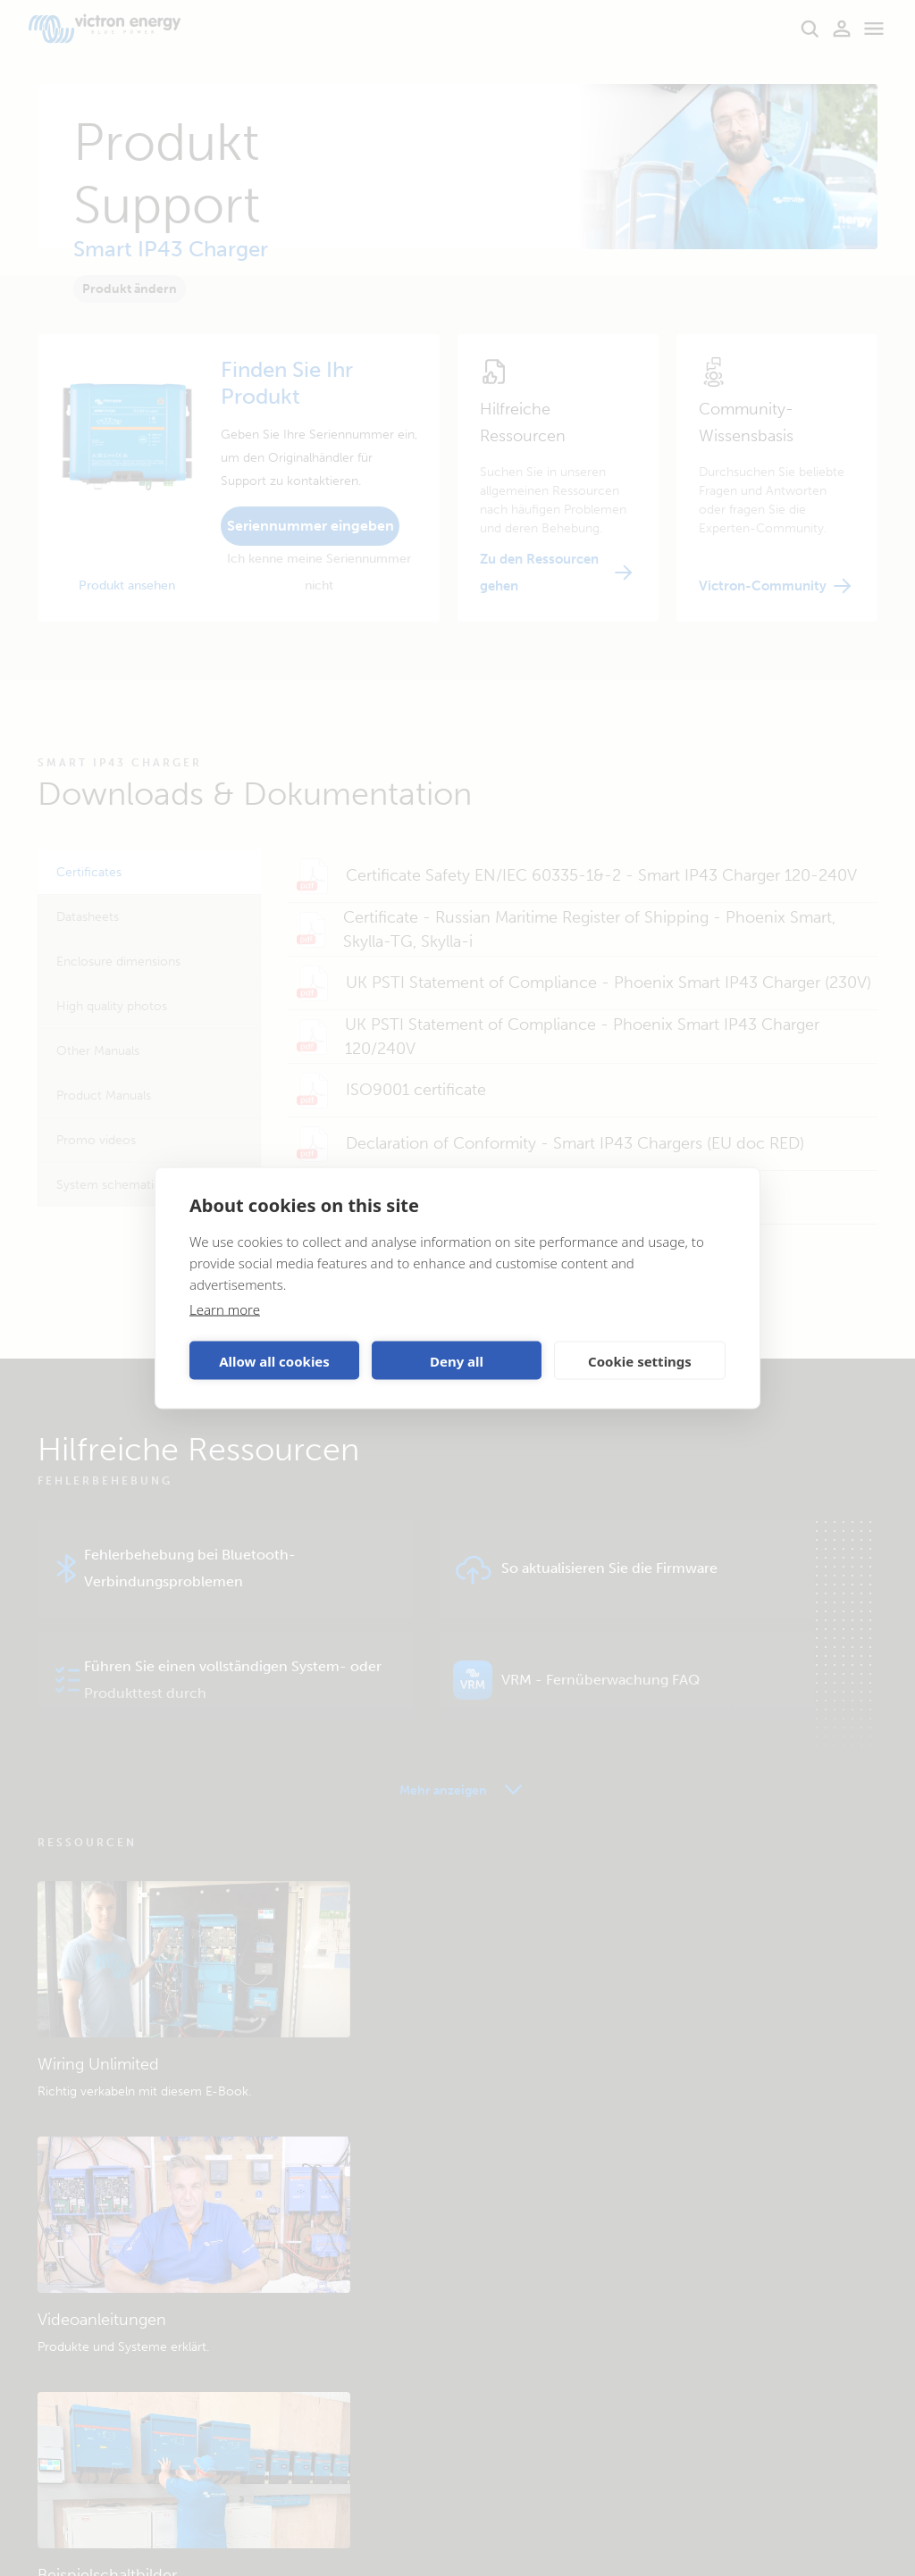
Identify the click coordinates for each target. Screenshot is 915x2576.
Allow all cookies (274, 1360)
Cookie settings (640, 1360)
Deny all (456, 1360)
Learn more (224, 1309)
